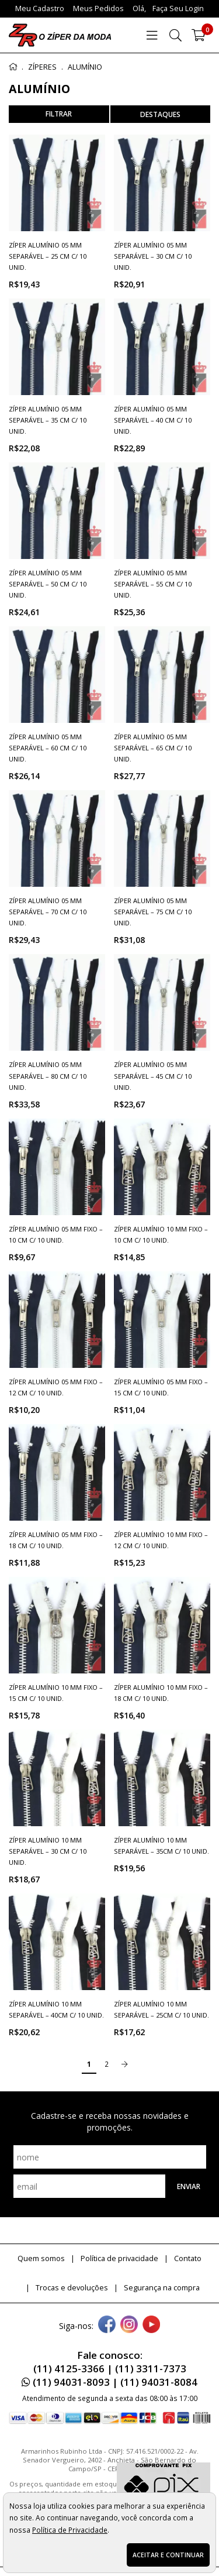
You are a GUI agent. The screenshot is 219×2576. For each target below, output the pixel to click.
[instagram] (129, 2325)
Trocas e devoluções (72, 2288)
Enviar (188, 2186)
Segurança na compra (162, 2288)
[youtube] (151, 2325)
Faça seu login (178, 8)
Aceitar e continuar (168, 2555)
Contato (187, 2258)
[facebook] (107, 2325)
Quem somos (41, 2258)
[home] (60, 35)
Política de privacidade (119, 2258)
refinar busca (59, 114)
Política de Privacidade (69, 2529)
